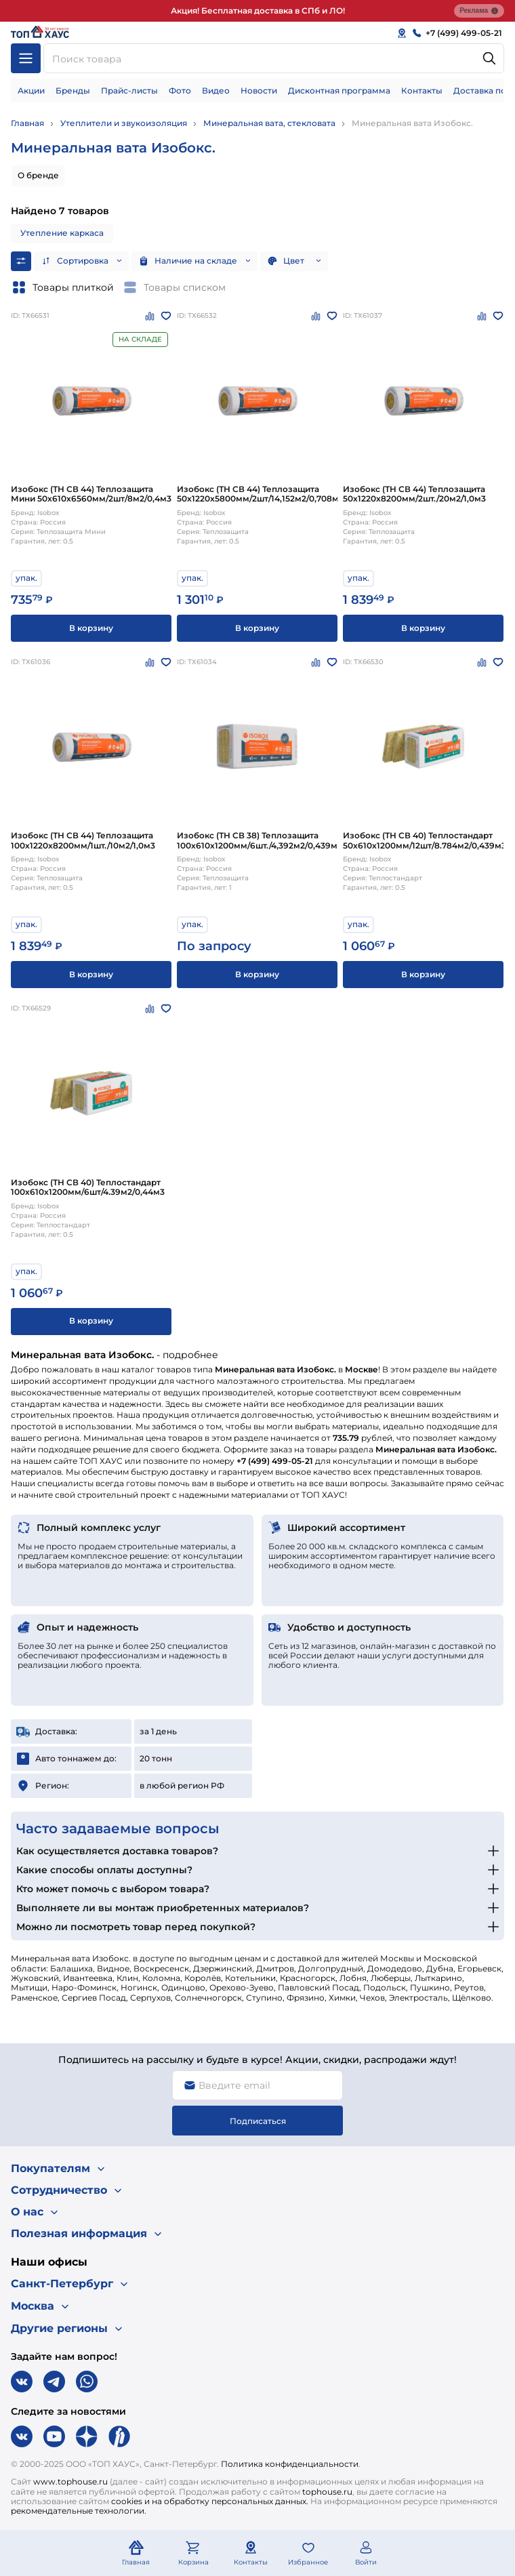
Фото (180, 90)
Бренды (73, 90)
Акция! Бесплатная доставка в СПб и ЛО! (258, 10)
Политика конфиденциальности (289, 2464)
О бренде (38, 175)
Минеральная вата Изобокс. (412, 123)
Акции (31, 90)
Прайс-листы (129, 90)
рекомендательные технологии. (78, 2511)
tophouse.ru (327, 2492)
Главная (27, 123)
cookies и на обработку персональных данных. (209, 2501)
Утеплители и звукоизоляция (123, 123)
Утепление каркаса (62, 233)
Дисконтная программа (339, 90)
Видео (216, 90)
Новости (259, 90)
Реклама (479, 11)
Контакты (421, 90)
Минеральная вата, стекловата (269, 123)
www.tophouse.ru (70, 2481)
